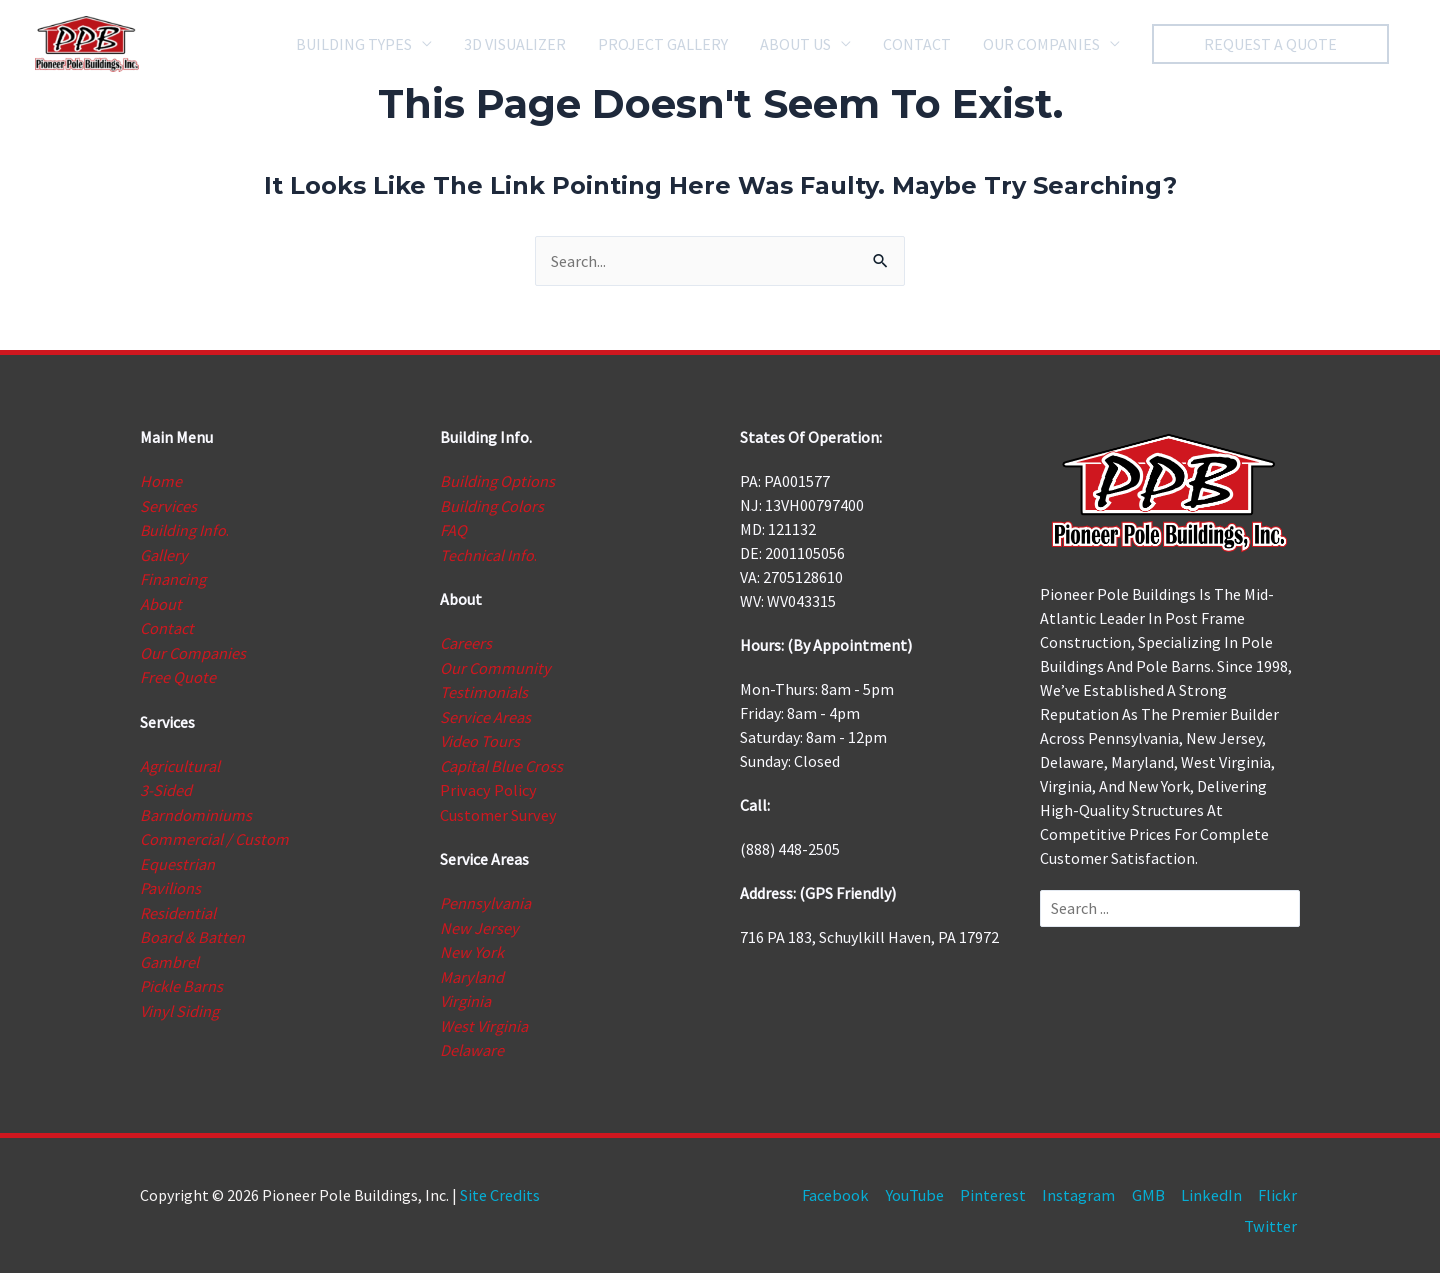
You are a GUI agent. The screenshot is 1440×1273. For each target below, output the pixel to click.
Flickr (1281, 1185)
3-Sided (166, 785)
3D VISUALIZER (515, 42)
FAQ (453, 529)
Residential (177, 905)
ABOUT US (795, 42)
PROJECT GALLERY (663, 42)
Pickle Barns (181, 977)
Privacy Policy (487, 785)
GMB (1155, 1185)
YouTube (923, 1185)
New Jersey (478, 921)
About (160, 601)
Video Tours (480, 737)
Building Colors (491, 505)
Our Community (493, 665)
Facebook (846, 1185)
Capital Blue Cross (500, 761)
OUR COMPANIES (1041, 42)
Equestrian (176, 857)
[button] (1270, 42)
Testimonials (483, 689)
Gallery (163, 553)
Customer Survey (497, 809)
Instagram (1086, 1185)
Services (168, 505)
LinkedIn (1216, 1185)
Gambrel (169, 953)
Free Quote (177, 673)
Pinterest (1001, 1185)
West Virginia (483, 1017)
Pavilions (170, 881)
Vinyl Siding (179, 1001)
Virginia (465, 993)
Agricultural (179, 761)
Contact (166, 625)
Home (160, 481)
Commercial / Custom (212, 833)
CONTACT (917, 42)
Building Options (496, 481)
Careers (466, 641)
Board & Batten (190, 929)
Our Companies (192, 649)
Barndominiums (194, 809)
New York (471, 945)
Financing (173, 577)
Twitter (1274, 1215)
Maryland (471, 969)
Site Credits (499, 1185)
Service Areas (485, 713)
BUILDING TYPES (354, 42)
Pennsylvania (484, 897)
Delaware (471, 1041)
